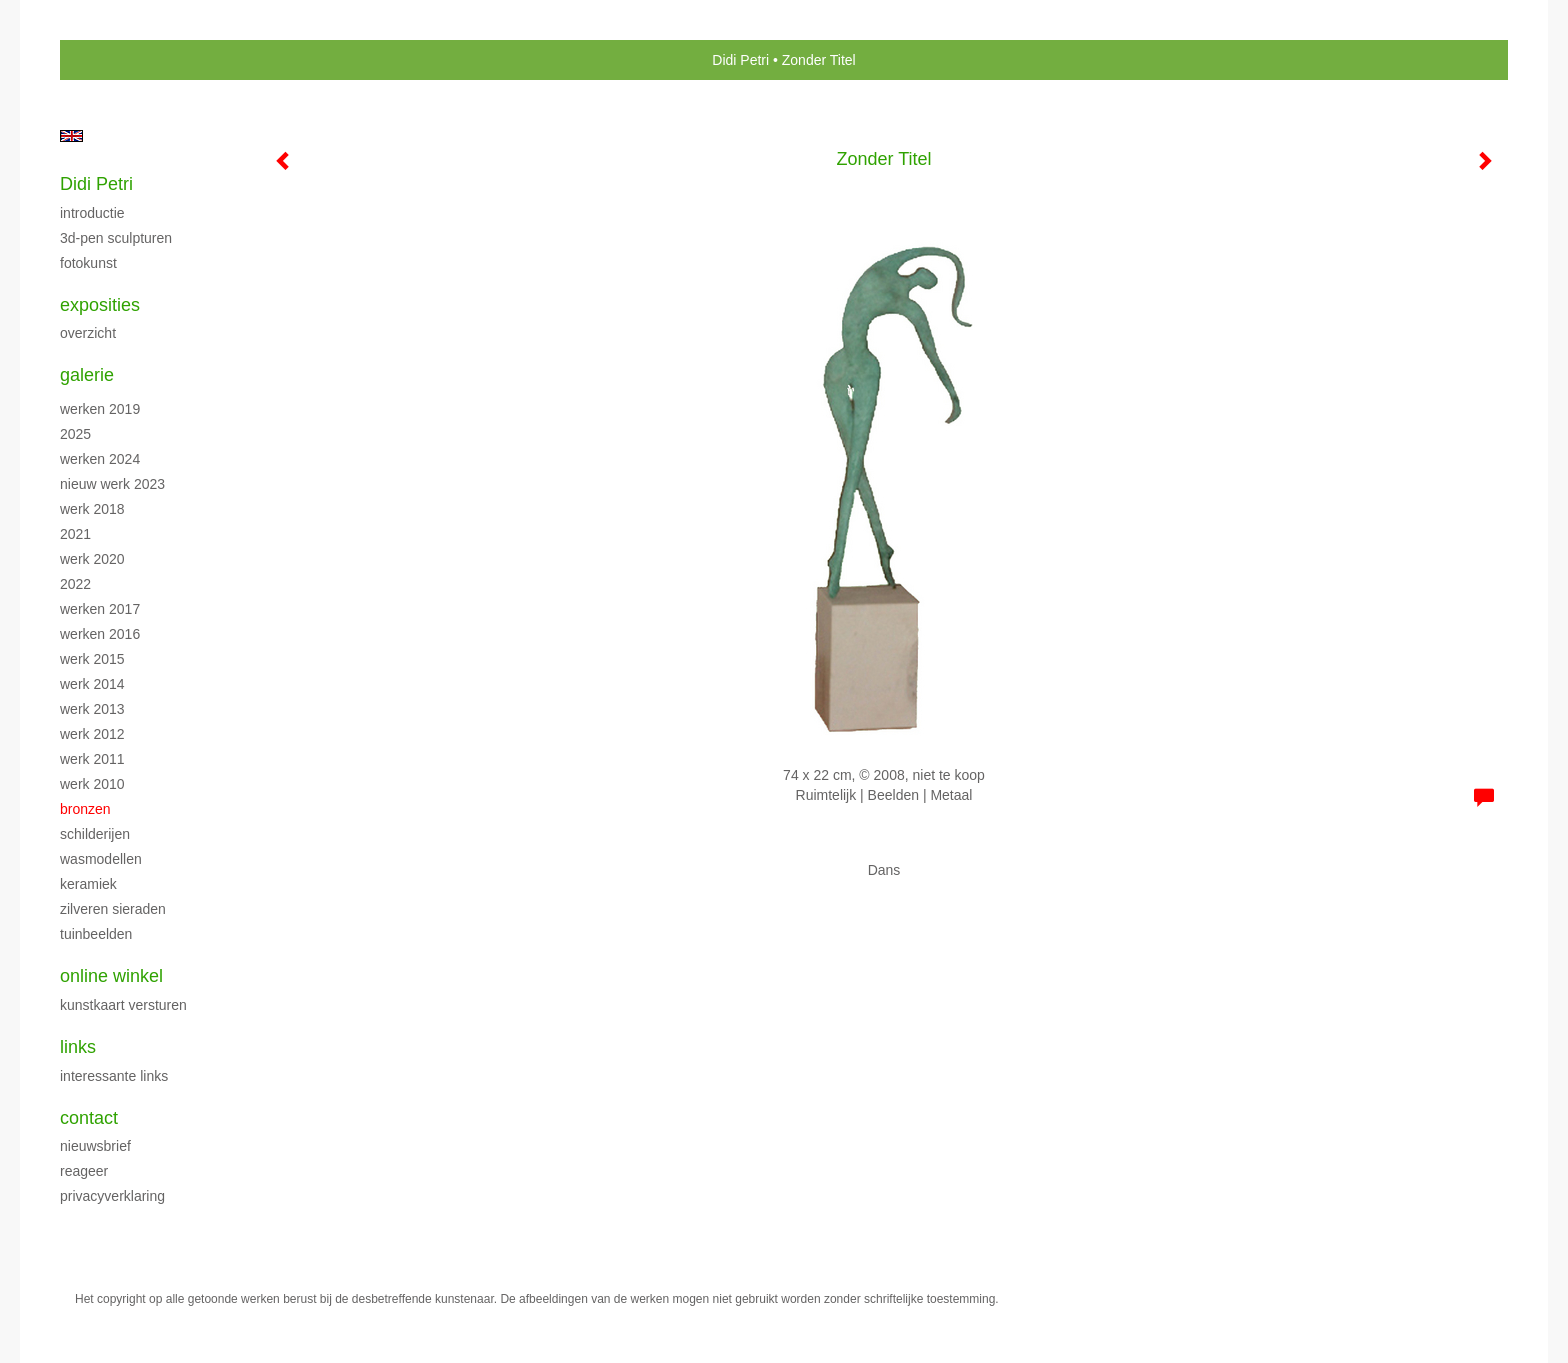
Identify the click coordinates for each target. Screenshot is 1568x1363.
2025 (75, 434)
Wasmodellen (101, 859)
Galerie (87, 375)
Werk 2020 (92, 559)
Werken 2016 (100, 634)
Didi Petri (740, 60)
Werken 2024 (100, 459)
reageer (84, 1171)
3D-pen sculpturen (116, 238)
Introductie (92, 213)
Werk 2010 (92, 784)
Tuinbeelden (96, 934)
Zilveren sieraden (113, 909)
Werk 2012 (92, 734)
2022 (75, 584)
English (71, 136)
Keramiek (88, 884)
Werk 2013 (92, 709)
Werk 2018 (92, 509)
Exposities (100, 305)
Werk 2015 (92, 659)
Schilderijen (95, 834)
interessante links (114, 1076)
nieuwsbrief (95, 1146)
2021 (75, 534)
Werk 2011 (92, 759)
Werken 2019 (100, 409)
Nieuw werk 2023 (112, 484)
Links (78, 1047)
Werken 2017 (100, 609)
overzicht (88, 333)
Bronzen (85, 809)
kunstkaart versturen (123, 1005)
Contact (89, 1118)
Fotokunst (88, 263)
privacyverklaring (112, 1196)
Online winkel (111, 976)
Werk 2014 (92, 684)
